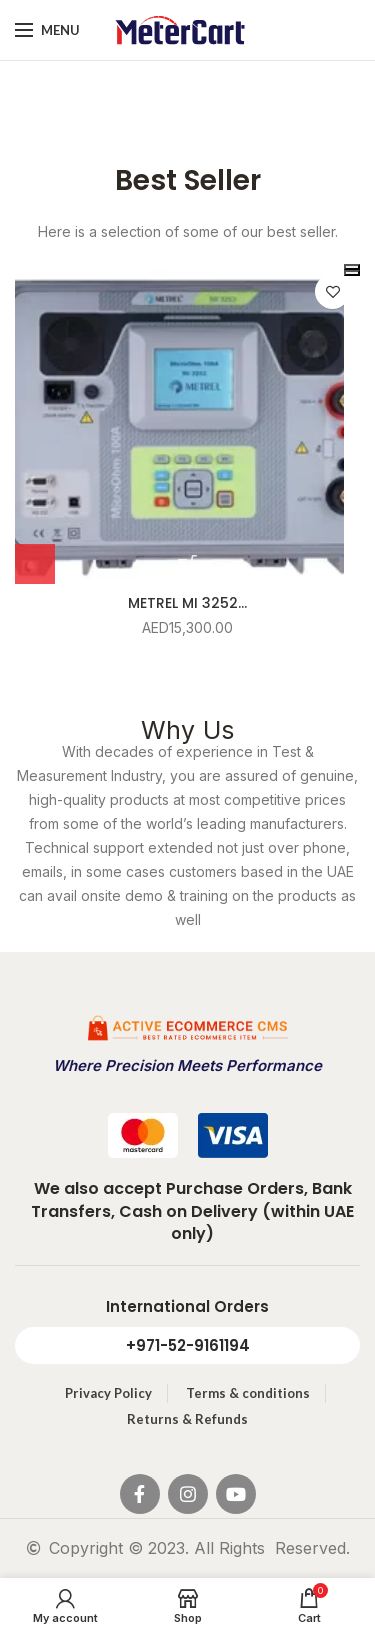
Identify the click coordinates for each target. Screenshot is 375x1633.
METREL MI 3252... (187, 603)
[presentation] (352, 267)
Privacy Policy (108, 1393)
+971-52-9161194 (188, 1345)
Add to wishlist (332, 291)
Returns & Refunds (187, 1419)
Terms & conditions (248, 1393)
